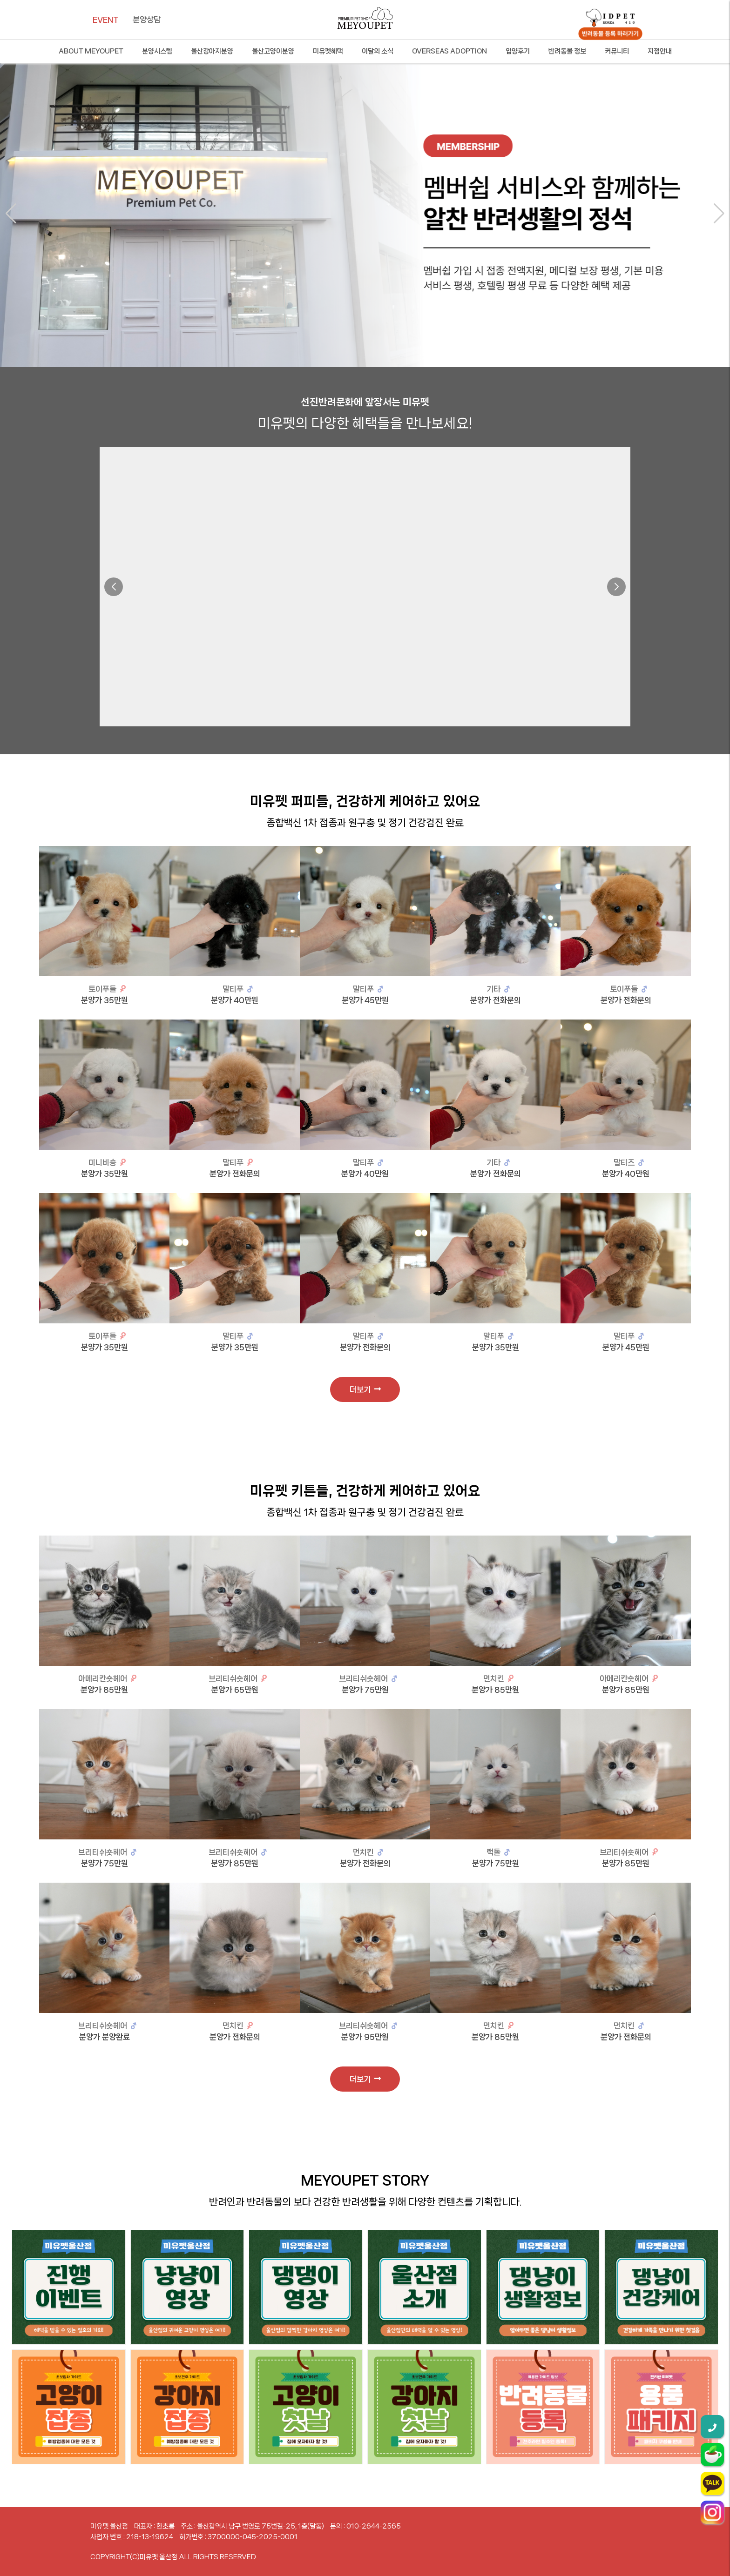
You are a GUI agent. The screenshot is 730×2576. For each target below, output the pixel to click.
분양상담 (147, 19)
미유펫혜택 (328, 51)
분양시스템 (157, 51)
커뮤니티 (617, 51)
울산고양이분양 (273, 51)
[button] (11, 213)
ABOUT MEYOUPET (91, 51)
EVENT (106, 19)
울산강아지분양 (212, 51)
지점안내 (660, 51)
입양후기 (518, 51)
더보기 (365, 1389)
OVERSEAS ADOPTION (449, 51)
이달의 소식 (377, 51)
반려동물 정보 (567, 51)
